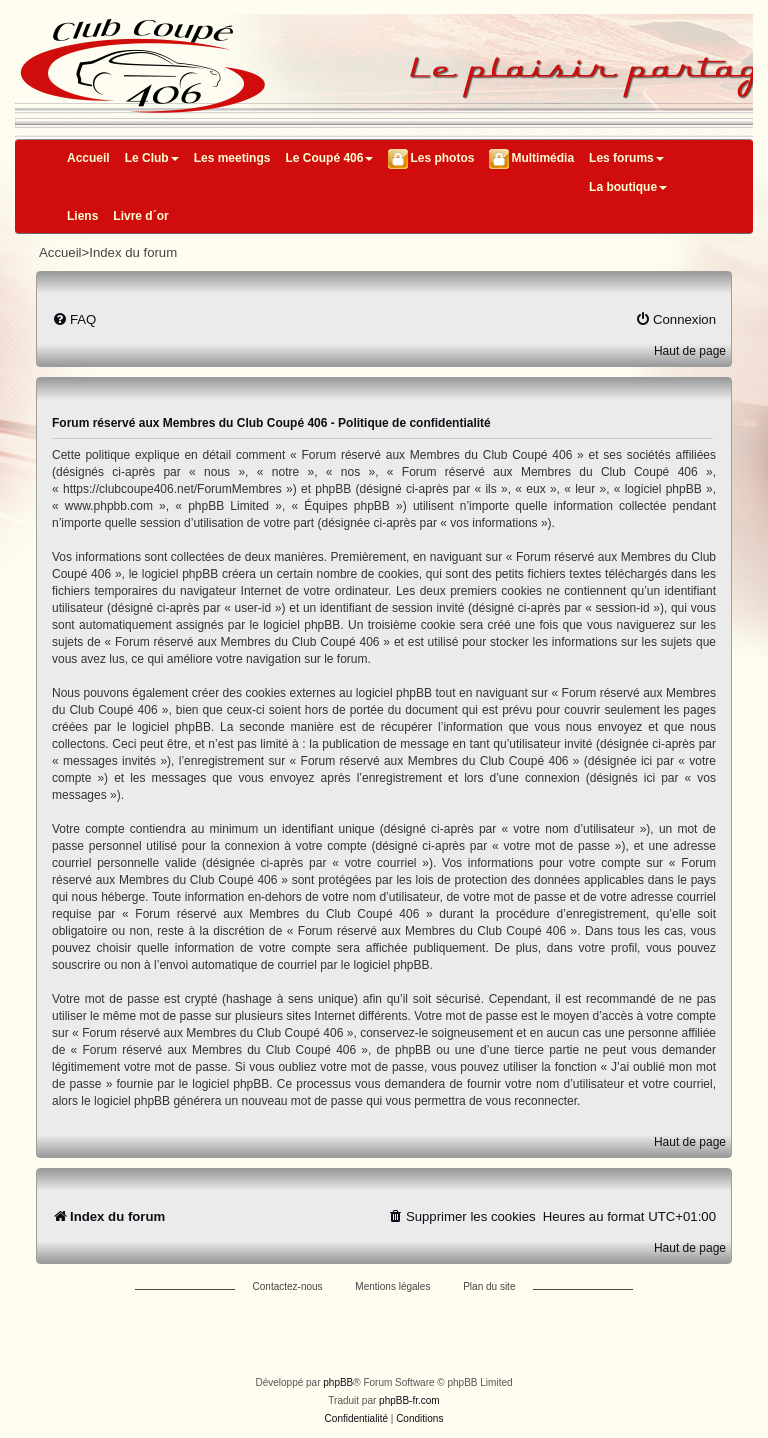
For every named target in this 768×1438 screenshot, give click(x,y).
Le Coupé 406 (329, 158)
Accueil (88, 158)
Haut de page (690, 351)
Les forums (626, 158)
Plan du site (489, 1286)
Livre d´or (140, 216)
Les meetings (232, 158)
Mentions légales (392, 1286)
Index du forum (133, 252)
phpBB (338, 1382)
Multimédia (542, 158)
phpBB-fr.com (409, 1400)
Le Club (152, 158)
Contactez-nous (288, 1286)
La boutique (628, 187)
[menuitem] (74, 319)
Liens (82, 216)
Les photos (442, 158)
